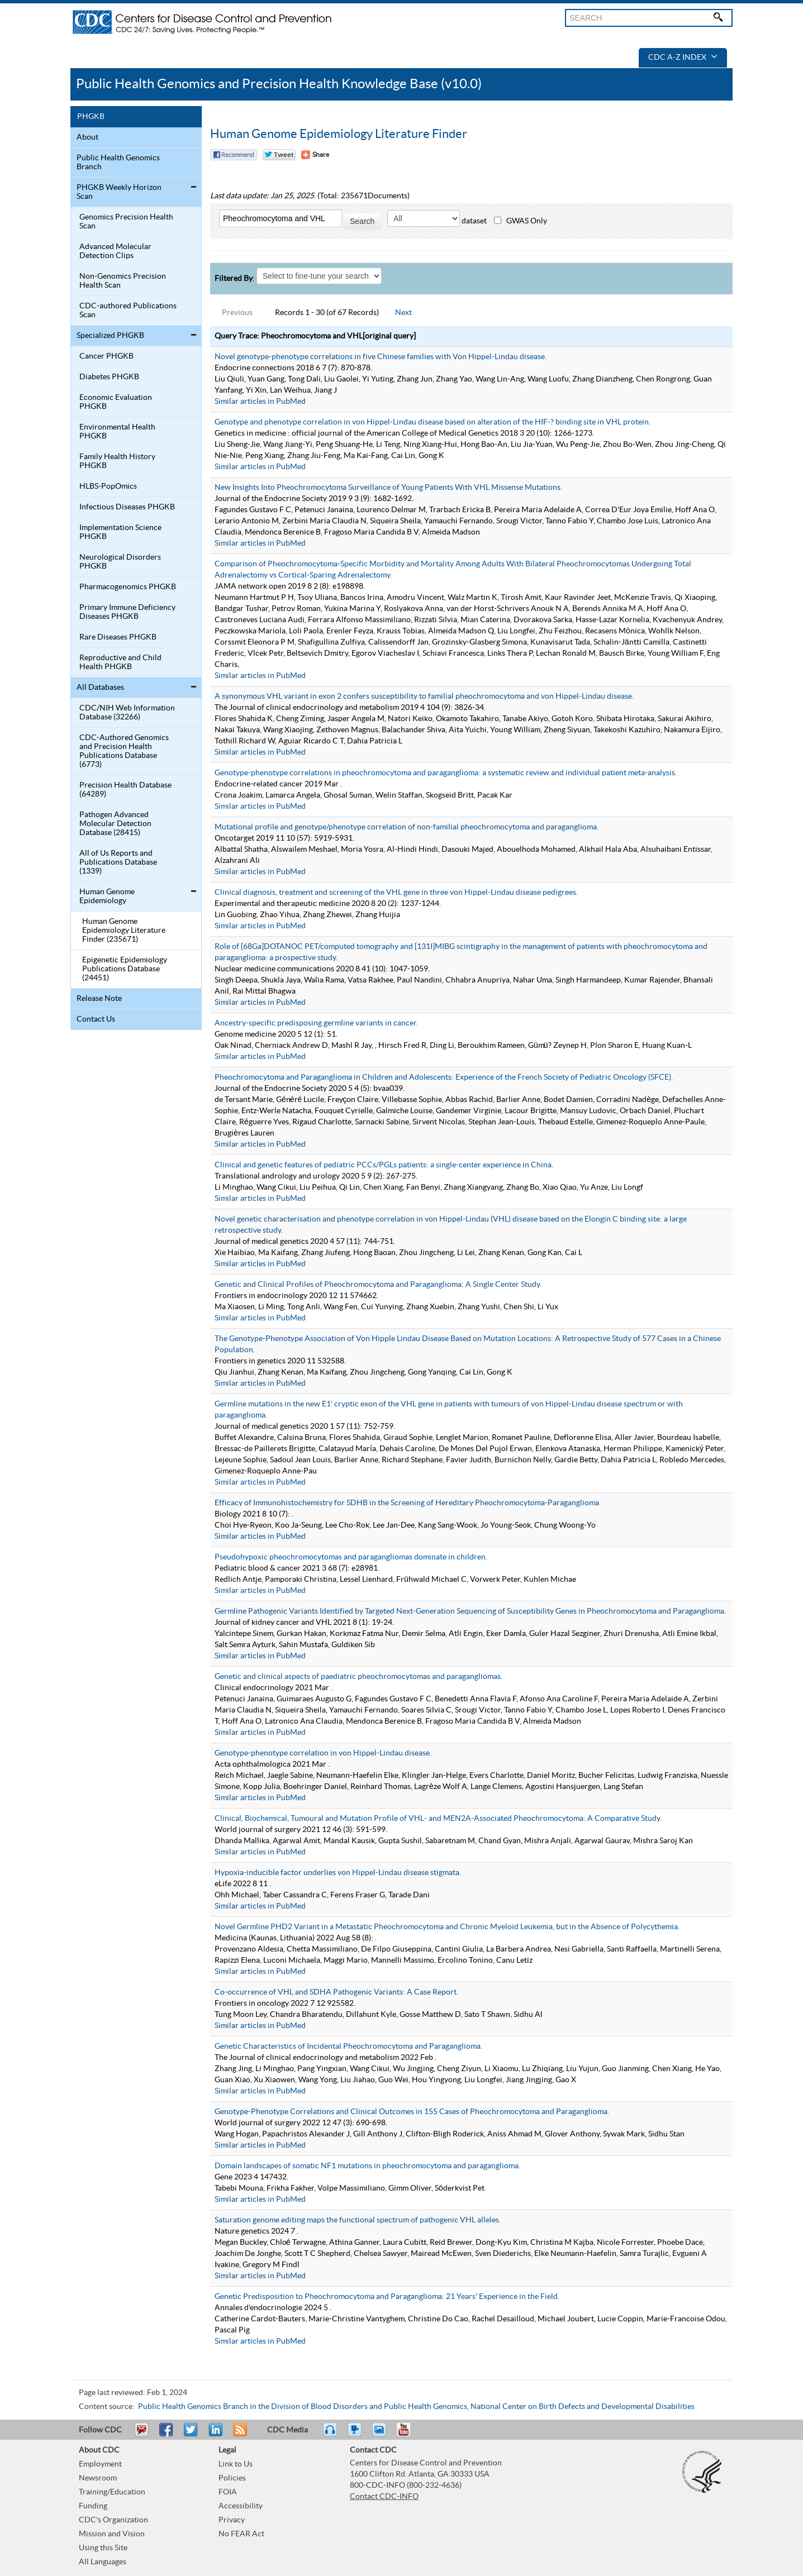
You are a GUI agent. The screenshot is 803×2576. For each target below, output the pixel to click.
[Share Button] (315, 154)
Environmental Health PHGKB (117, 431)
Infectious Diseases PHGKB (127, 507)
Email (141, 2434)
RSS (239, 2434)
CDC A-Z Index (683, 57)
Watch (356, 2434)
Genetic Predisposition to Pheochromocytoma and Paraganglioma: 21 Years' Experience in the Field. (387, 2297)
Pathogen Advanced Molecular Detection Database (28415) (115, 824)
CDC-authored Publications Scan (128, 310)
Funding (93, 2506)
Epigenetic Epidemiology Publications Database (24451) (124, 969)
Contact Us (96, 1019)
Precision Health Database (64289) (125, 789)
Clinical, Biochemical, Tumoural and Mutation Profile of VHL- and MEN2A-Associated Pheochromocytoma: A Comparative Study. (438, 1819)
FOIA (227, 2492)
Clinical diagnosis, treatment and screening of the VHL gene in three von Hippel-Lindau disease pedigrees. (396, 892)
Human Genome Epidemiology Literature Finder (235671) (123, 930)
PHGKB (90, 117)
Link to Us (235, 2464)
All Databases (100, 687)
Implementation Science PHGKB (120, 532)
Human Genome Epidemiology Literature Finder (338, 134)
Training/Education (112, 2492)
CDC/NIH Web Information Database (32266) (127, 712)
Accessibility (240, 2506)
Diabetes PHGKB (109, 377)
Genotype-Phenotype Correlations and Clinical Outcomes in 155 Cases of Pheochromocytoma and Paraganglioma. (412, 2112)
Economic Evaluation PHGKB (115, 402)
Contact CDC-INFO (384, 2497)
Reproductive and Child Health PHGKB (120, 662)
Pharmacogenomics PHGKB (127, 587)
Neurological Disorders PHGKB (120, 562)
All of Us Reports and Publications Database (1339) (118, 862)
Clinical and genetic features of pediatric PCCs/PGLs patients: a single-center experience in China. (384, 1165)
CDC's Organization (113, 2520)
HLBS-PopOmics (108, 486)
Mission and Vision (112, 2534)
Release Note (99, 999)
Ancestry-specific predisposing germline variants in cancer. (316, 1023)
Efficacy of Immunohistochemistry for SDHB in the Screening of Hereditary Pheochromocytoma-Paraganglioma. (408, 1503)
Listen (330, 2434)
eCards (381, 2434)
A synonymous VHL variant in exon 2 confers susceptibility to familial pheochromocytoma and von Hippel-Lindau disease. (424, 696)
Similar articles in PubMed (260, 402)
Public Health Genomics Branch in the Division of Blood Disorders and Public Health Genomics (302, 2407)
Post (214, 2434)
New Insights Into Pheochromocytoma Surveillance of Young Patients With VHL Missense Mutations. (388, 488)
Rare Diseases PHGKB (117, 637)
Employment (100, 2464)
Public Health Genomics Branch (118, 162)
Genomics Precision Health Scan (126, 221)
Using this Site (103, 2548)
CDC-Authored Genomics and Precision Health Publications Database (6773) (124, 751)
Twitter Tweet (279, 154)
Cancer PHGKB (106, 356)
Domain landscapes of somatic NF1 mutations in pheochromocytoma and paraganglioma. (367, 2166)
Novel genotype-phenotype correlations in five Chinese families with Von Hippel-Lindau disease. (381, 357)
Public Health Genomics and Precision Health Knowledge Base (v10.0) (279, 84)
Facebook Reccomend (233, 154)
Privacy (231, 2520)
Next (403, 313)
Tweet (191, 2434)
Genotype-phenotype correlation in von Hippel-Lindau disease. (323, 1753)
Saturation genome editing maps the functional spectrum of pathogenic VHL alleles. (358, 2220)
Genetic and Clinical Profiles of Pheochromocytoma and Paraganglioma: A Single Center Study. (378, 1285)
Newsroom (98, 2478)
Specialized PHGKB (110, 336)
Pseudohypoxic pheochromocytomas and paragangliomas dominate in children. (351, 1557)
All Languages (102, 2562)
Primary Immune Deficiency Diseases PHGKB (127, 612)
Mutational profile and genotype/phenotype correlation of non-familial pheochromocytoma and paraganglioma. (406, 827)
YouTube (409, 2434)
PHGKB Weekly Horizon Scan (119, 192)
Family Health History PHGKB (117, 461)
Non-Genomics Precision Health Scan (122, 281)
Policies (232, 2478)
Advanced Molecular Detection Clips (115, 251)
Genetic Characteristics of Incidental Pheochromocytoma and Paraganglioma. (348, 2046)
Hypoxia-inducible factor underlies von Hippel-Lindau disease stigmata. (338, 1873)
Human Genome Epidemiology (107, 896)
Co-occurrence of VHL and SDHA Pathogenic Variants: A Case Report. (336, 1992)
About (87, 137)
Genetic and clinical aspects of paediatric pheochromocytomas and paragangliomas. (358, 1677)
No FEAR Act (241, 2534)
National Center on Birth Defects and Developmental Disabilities (583, 2407)
